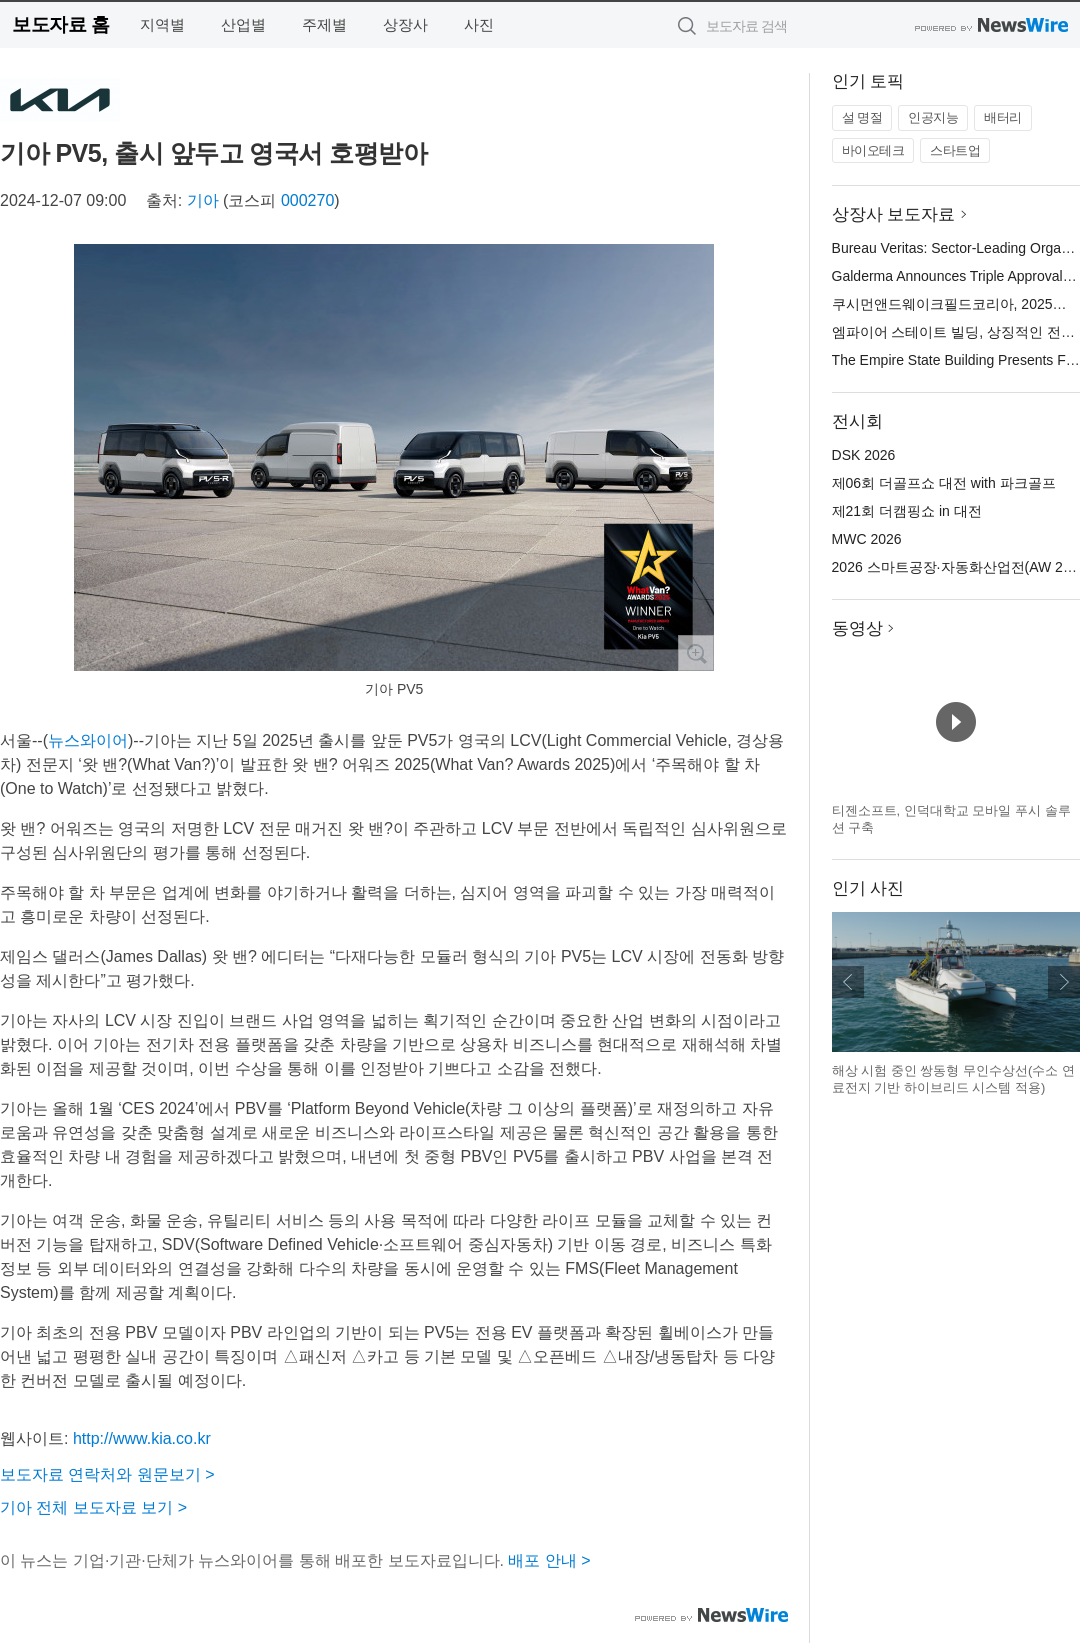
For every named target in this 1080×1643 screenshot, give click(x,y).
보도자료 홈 (60, 24)
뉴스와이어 (88, 740)
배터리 (1003, 117)
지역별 (162, 24)
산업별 (243, 24)
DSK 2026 (864, 455)
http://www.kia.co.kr (142, 1438)
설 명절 (862, 117)
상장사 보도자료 (894, 214)
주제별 (324, 24)
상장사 (405, 24)
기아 (203, 200)
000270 (307, 200)
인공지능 (933, 117)
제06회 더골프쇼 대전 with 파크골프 (944, 483)
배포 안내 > (549, 1560)
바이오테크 (873, 150)
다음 (1064, 982)
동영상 (857, 628)
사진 (479, 24)
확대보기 (696, 653)
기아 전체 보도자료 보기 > (93, 1507)
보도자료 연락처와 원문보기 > (107, 1474)
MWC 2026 (867, 539)
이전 (848, 982)
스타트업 (955, 150)
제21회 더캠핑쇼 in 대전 (907, 511)
